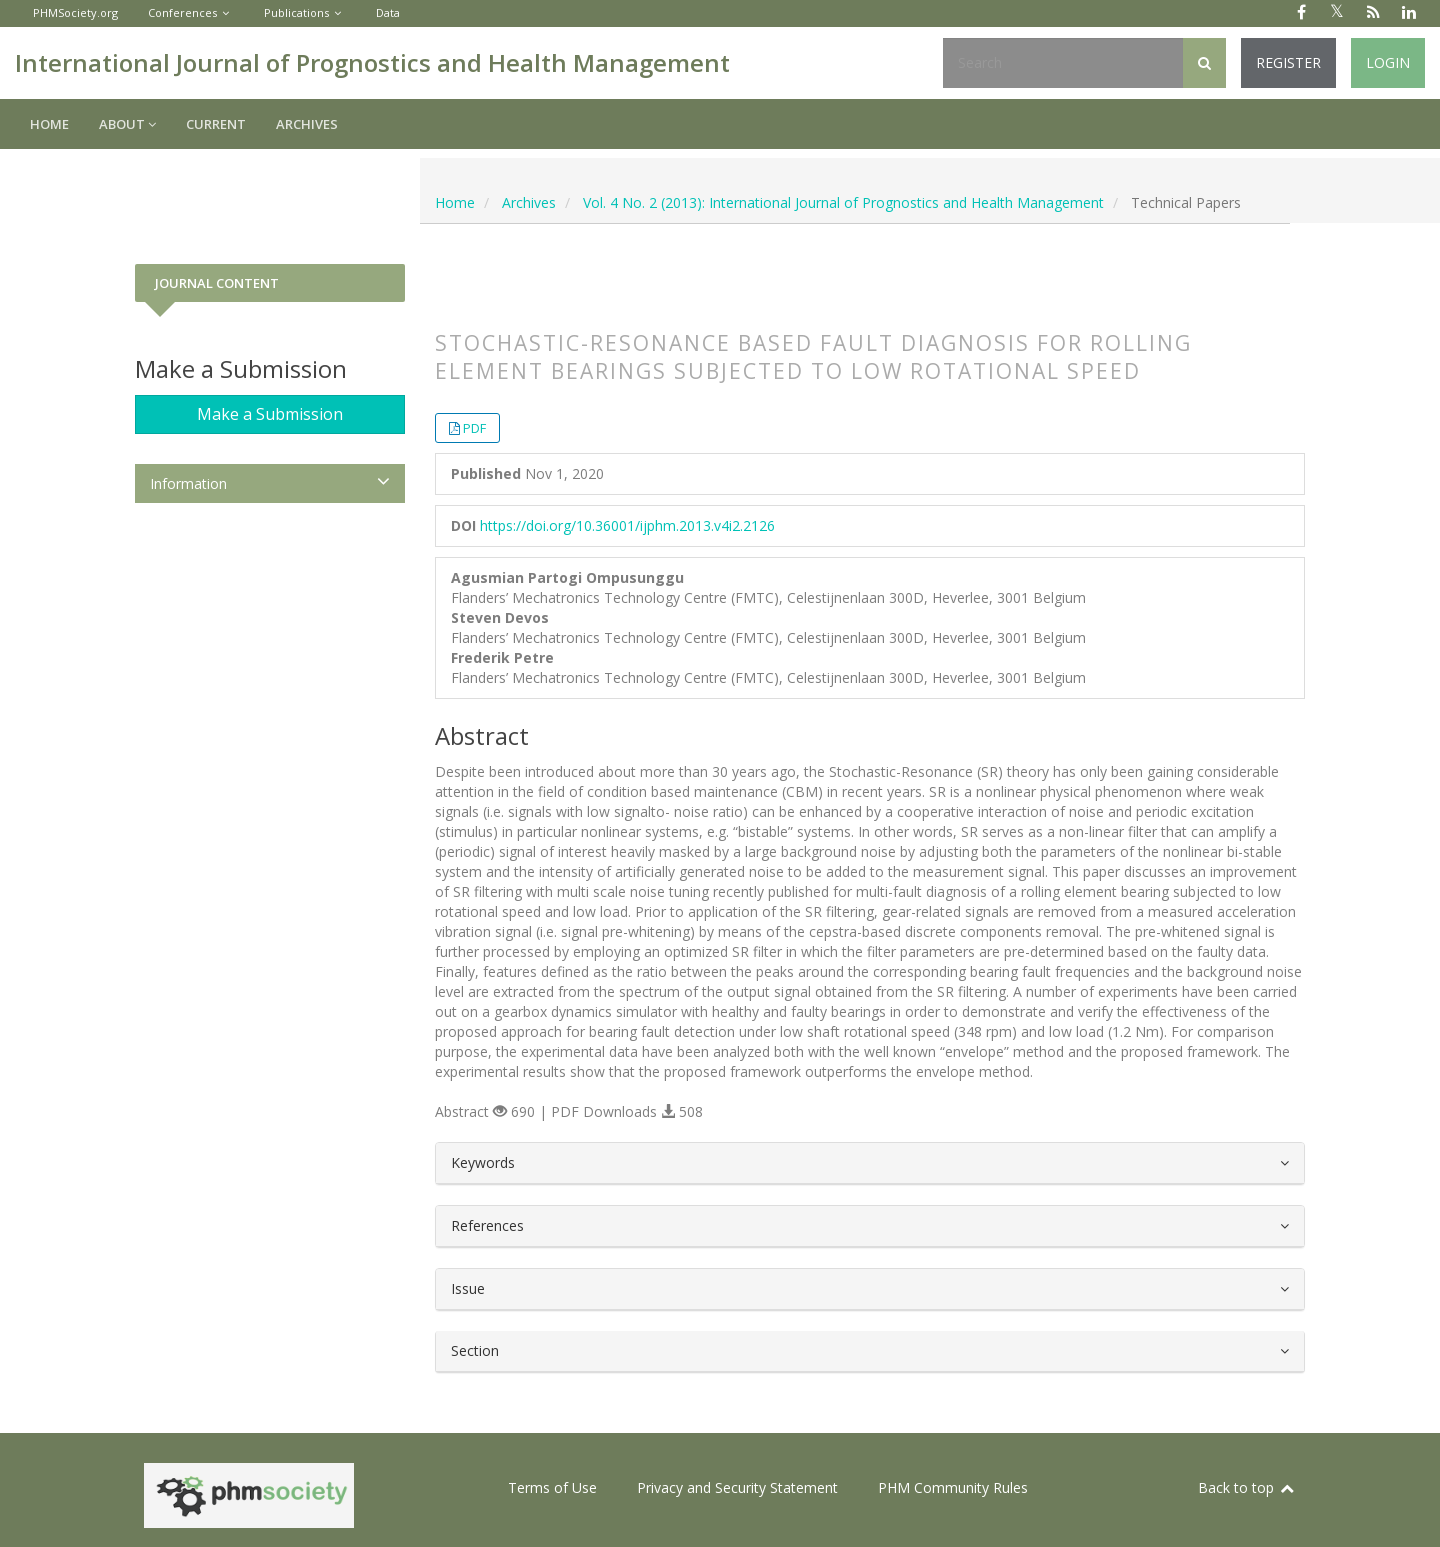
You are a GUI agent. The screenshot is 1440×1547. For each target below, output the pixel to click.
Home (49, 124)
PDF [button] (474, 428)
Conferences (182, 12)
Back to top (1247, 1487)
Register (1288, 62)
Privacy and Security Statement (737, 1487)
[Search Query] (1063, 63)
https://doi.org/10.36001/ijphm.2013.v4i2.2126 (627, 525)
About (127, 124)
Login (1388, 62)
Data (388, 12)
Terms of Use (552, 1487)
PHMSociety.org (75, 12)
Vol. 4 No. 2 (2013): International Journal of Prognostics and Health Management (843, 202)
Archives (307, 124)
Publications (296, 12)
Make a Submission (270, 414)
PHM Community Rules (953, 1487)
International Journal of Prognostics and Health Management (372, 62)
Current (216, 124)
